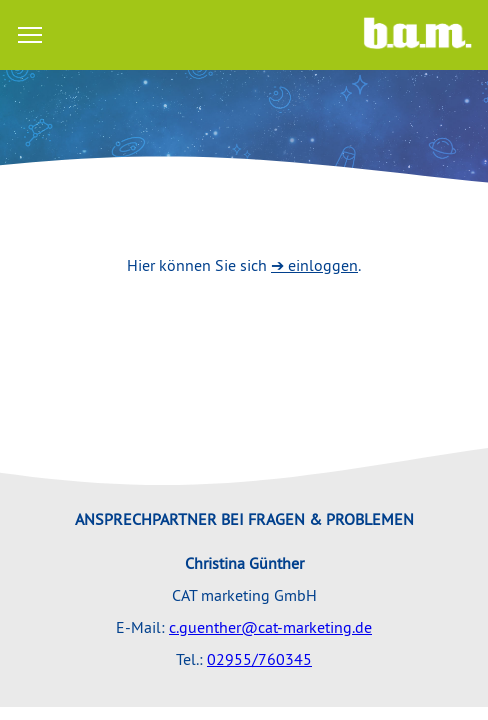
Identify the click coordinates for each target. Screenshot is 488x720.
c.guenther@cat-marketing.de (270, 627)
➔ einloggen (314, 265)
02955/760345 (259, 659)
